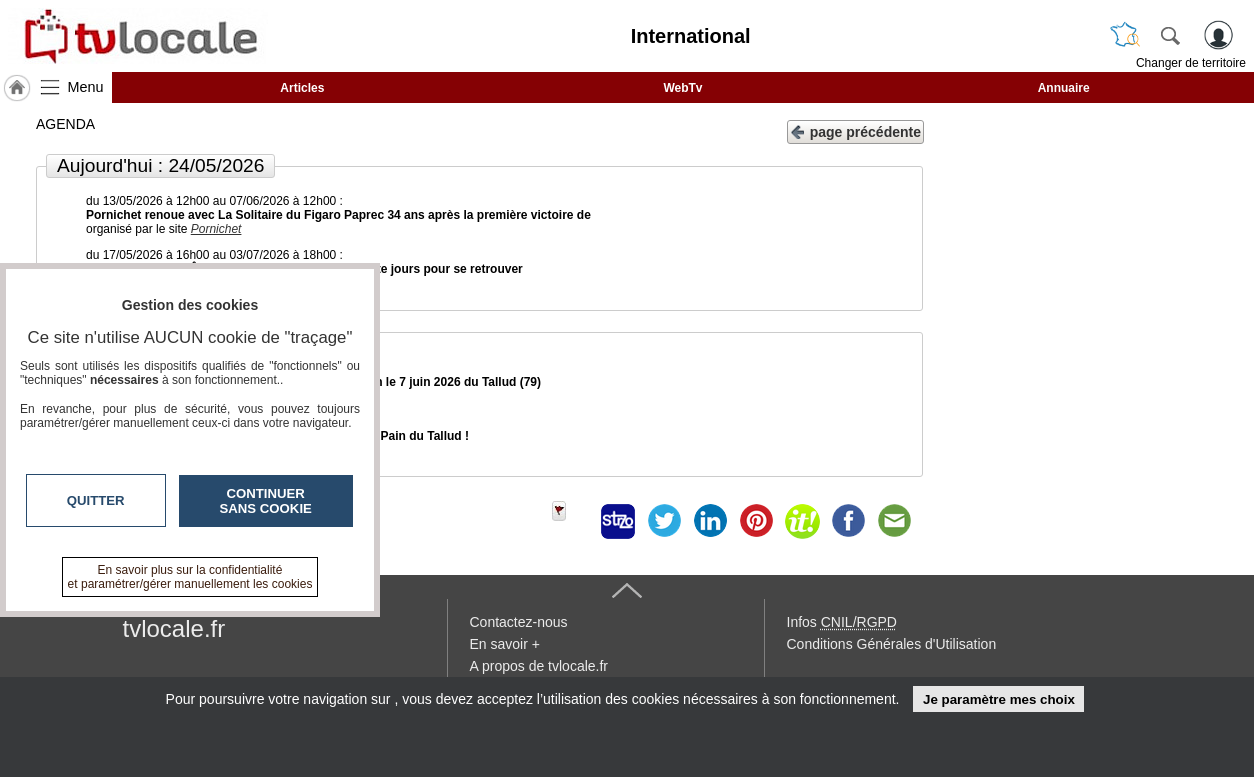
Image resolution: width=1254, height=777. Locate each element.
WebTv (682, 88)
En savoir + (505, 644)
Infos (842, 622)
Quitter (96, 500)
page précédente (855, 130)
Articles (302, 88)
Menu (86, 87)
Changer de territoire (1191, 63)
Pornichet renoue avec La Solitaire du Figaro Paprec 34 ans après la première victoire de (338, 215)
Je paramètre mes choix (999, 699)
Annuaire (1064, 88)
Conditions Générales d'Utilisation (892, 644)
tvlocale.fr (174, 628)
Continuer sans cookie (266, 501)
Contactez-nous (519, 622)
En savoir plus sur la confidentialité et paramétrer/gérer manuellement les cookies (190, 577)
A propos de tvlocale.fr (539, 666)
